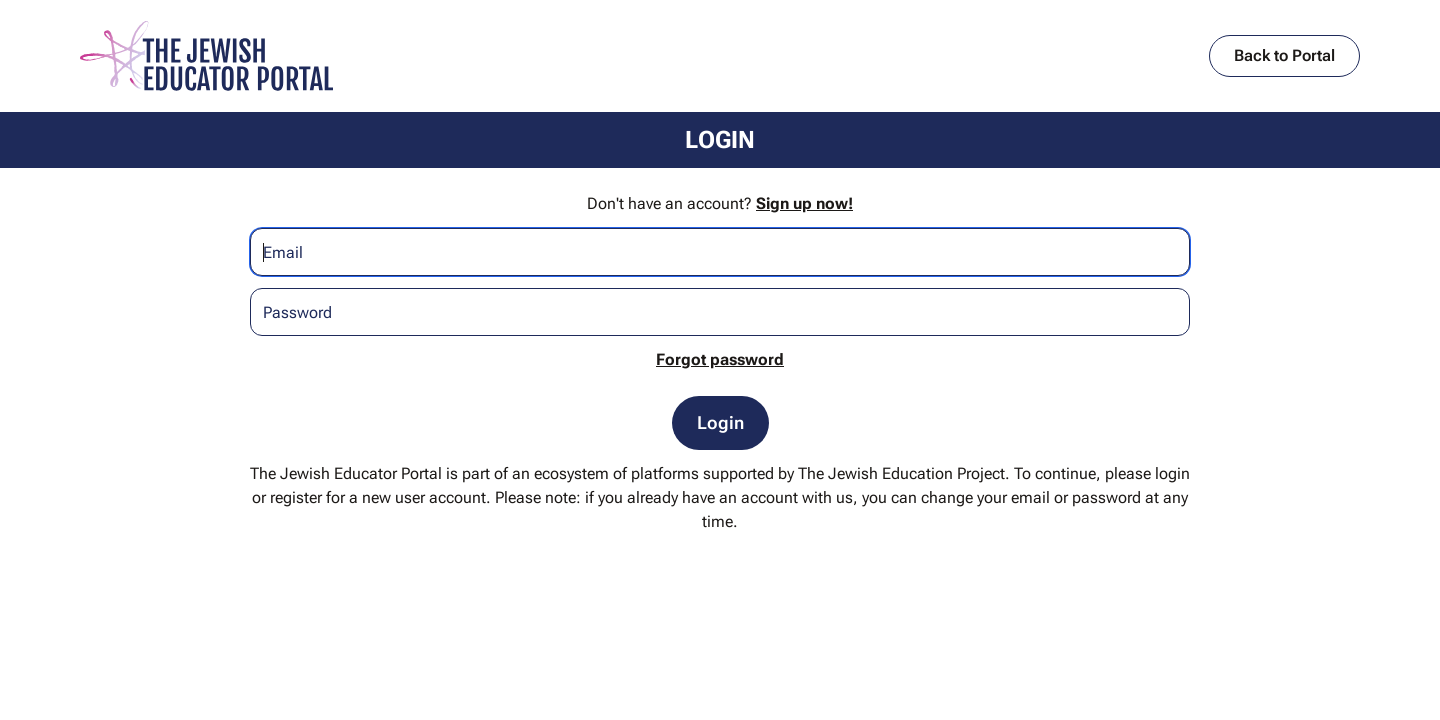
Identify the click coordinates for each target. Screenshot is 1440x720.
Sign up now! (804, 203)
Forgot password (720, 359)
